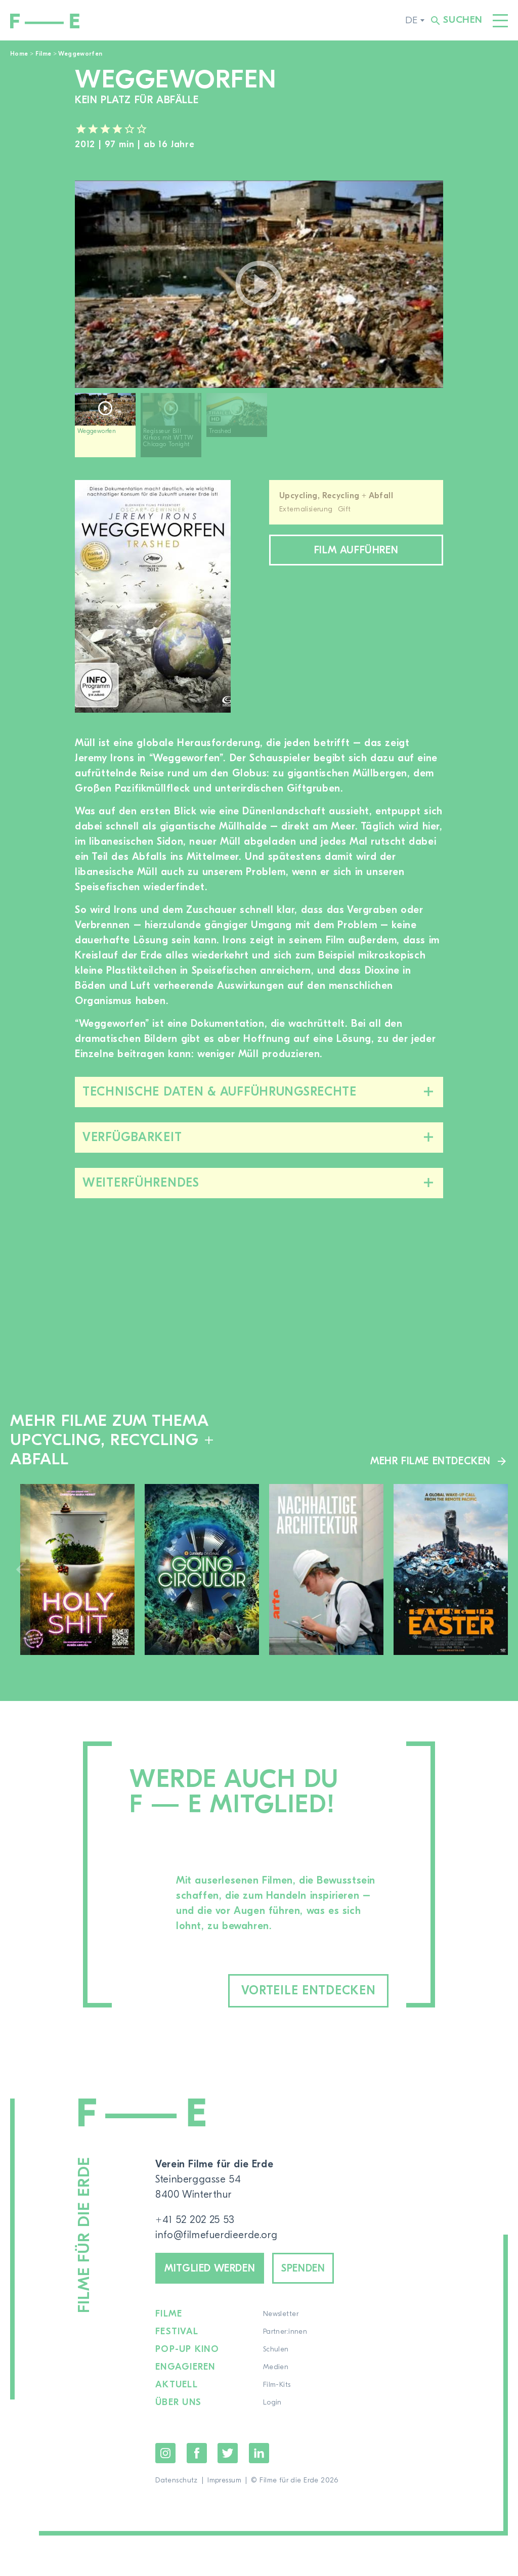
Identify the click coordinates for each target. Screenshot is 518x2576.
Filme (43, 53)
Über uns (178, 2402)
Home (19, 53)
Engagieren (185, 2367)
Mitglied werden (209, 2268)
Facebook (197, 2453)
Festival (176, 2332)
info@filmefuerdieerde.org (216, 2235)
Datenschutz (176, 2480)
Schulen (276, 2349)
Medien (276, 2367)
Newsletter (280, 2314)
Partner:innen (285, 2332)
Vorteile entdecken (308, 1990)
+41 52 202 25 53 (195, 2219)
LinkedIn (259, 2453)
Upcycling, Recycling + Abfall (336, 495)
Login (272, 2402)
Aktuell (176, 2385)
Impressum (224, 2480)
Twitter (228, 2453)
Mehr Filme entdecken (430, 1461)
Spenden (303, 2268)
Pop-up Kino (187, 2349)
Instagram (165, 2453)
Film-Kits (277, 2385)
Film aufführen (356, 550)
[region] (259, 429)
